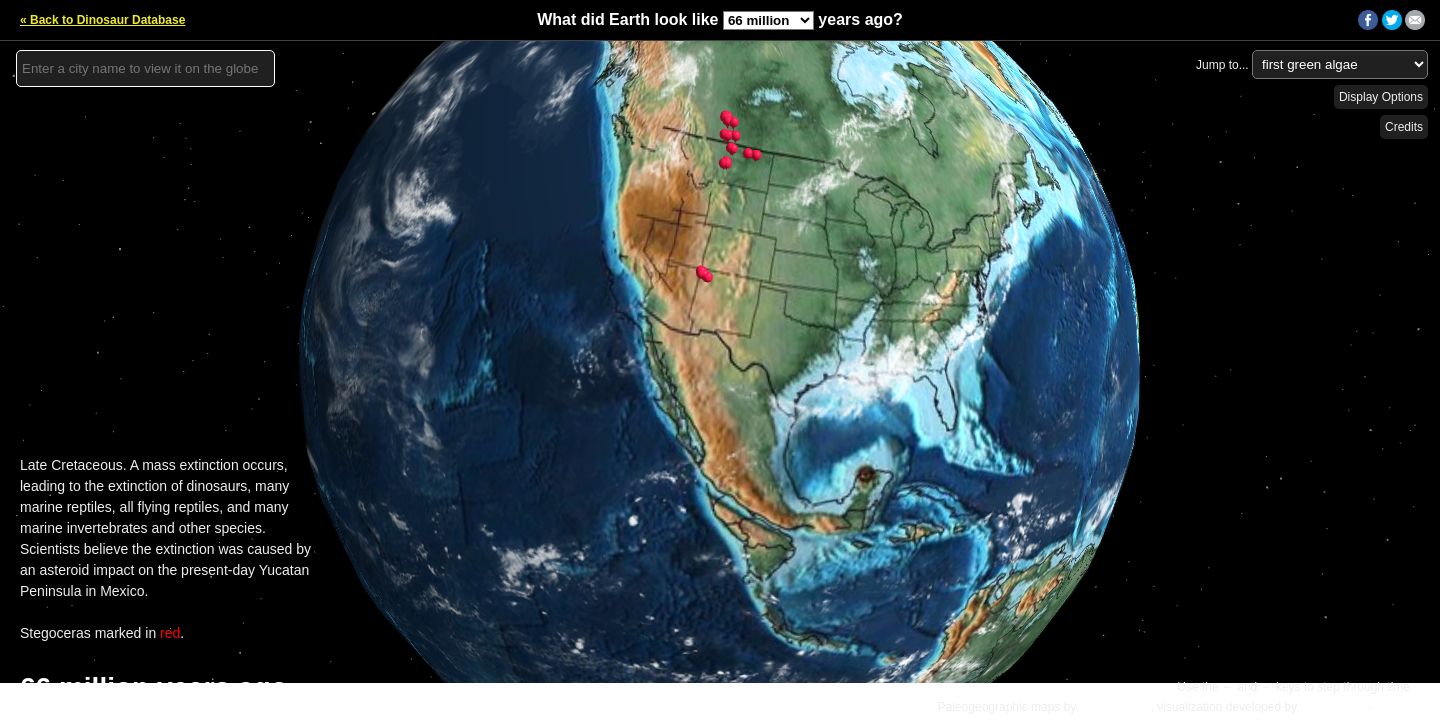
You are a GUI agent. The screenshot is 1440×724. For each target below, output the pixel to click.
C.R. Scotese (1115, 707)
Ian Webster (1332, 707)
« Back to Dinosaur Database (102, 20)
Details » (1401, 707)
